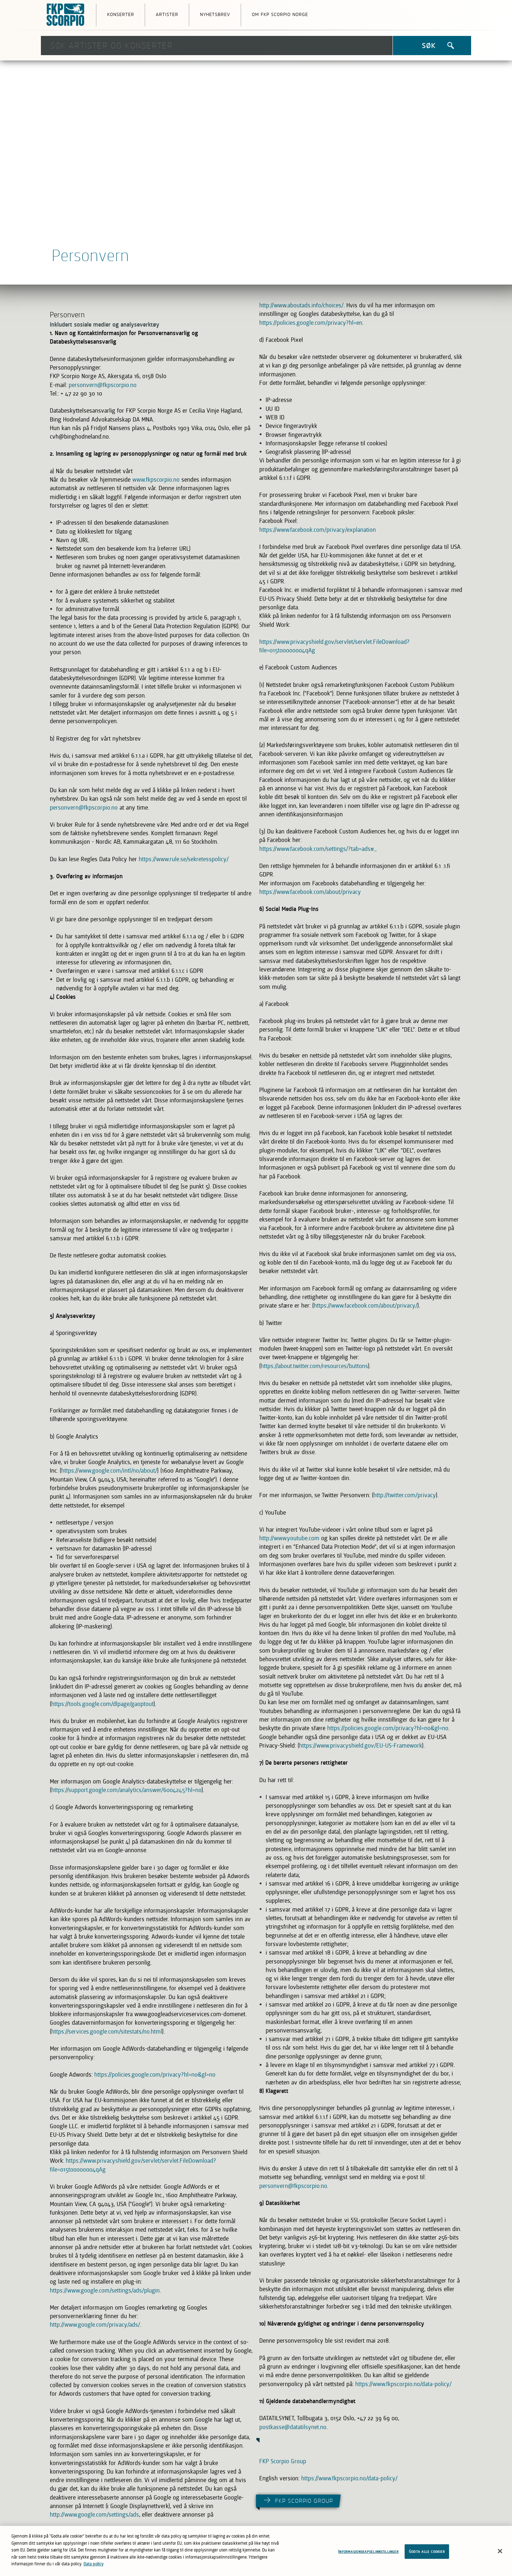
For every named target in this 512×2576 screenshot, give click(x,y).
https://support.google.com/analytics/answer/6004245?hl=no (126, 1789)
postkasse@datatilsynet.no (292, 2427)
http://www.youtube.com (289, 1538)
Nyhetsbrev (215, 13)
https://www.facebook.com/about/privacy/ (365, 1305)
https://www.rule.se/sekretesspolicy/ (184, 859)
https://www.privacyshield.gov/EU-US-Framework (360, 1745)
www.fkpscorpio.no (156, 479)
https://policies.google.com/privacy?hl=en (310, 322)
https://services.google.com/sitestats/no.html (106, 2031)
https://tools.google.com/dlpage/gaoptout (102, 1703)
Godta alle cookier (427, 2553)
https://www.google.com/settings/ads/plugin (105, 2290)
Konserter (120, 13)
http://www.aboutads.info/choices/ (301, 305)
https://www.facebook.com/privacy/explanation (317, 529)
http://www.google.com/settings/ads (94, 2514)
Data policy (93, 2566)
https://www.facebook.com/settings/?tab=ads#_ (318, 848)
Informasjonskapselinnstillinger (368, 2553)
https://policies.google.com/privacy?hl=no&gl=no (154, 2074)
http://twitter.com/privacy (404, 1495)
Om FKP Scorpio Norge (280, 13)
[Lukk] (500, 2553)
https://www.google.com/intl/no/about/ (109, 1470)
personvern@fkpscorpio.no (103, 384)
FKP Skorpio (65, 15)
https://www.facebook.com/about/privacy (310, 891)
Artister (167, 13)
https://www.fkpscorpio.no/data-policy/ (403, 2383)
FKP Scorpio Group (282, 2461)
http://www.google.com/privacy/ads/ (95, 2324)
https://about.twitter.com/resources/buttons (314, 1365)
